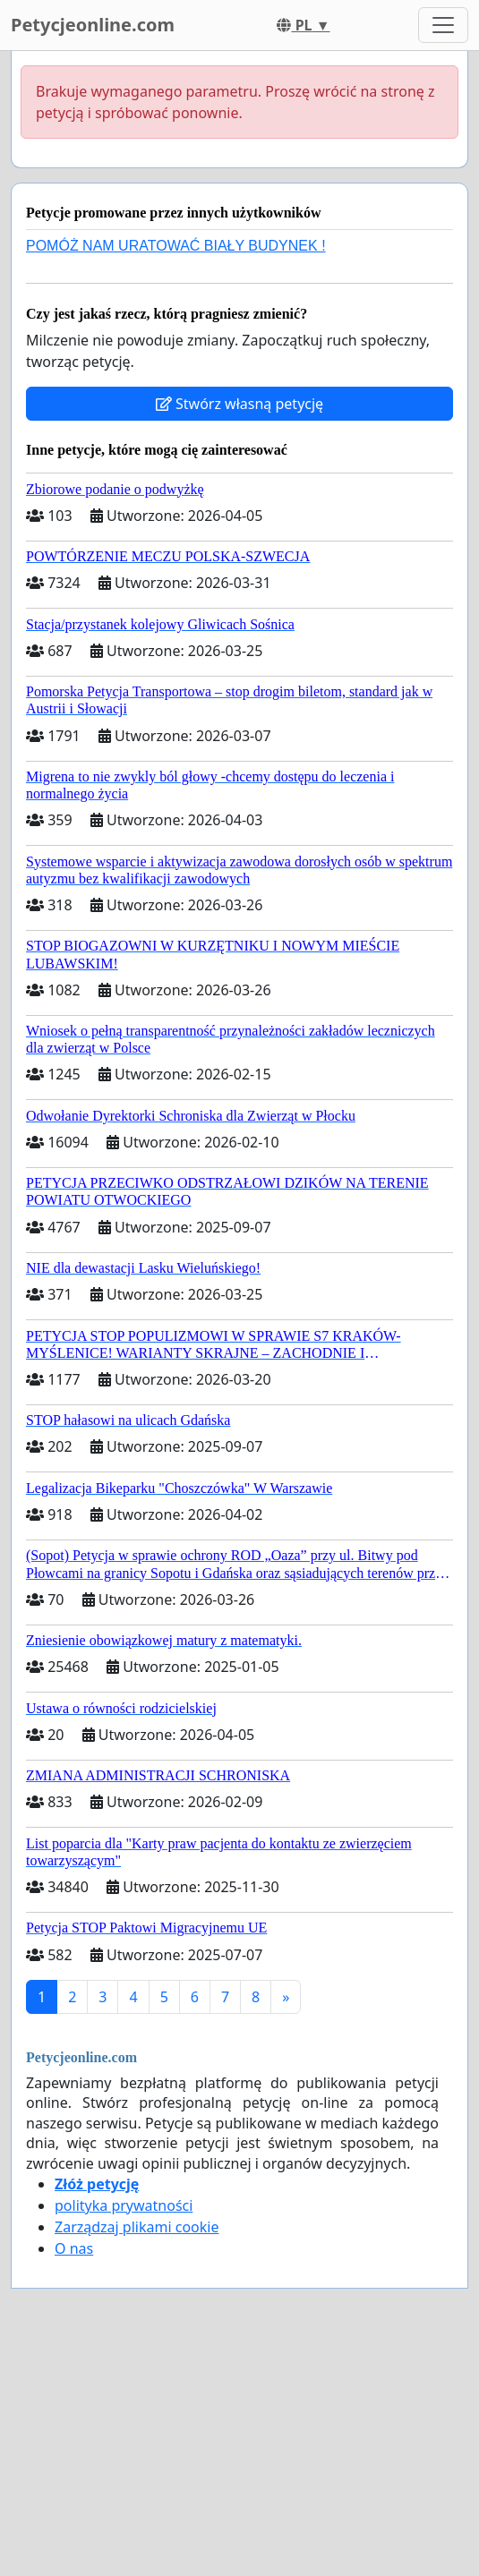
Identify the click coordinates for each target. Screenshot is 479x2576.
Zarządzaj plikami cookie (136, 2227)
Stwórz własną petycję (239, 404)
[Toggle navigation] (443, 25)
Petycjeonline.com (93, 25)
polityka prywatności (123, 2205)
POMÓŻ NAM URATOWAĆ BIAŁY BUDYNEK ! (176, 245)
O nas (74, 2248)
